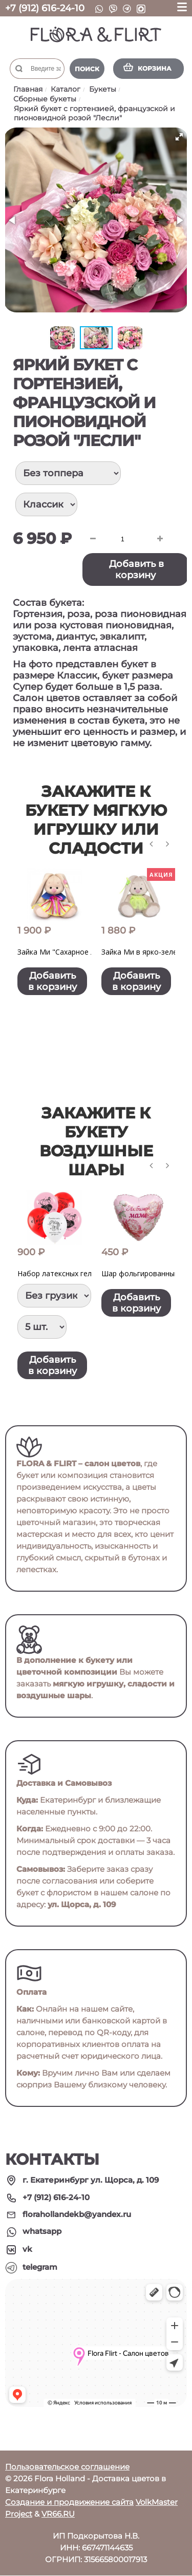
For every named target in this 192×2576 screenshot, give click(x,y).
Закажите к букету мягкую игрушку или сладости (96, 820)
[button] (179, 137)
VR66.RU (58, 2514)
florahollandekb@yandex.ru (77, 2215)
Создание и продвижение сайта (69, 2502)
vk (27, 2249)
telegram (40, 2267)
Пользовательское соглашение (67, 2467)
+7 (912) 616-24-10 (44, 8)
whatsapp (42, 2232)
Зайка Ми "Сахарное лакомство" (74, 952)
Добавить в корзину (136, 569)
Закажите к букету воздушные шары (96, 1142)
